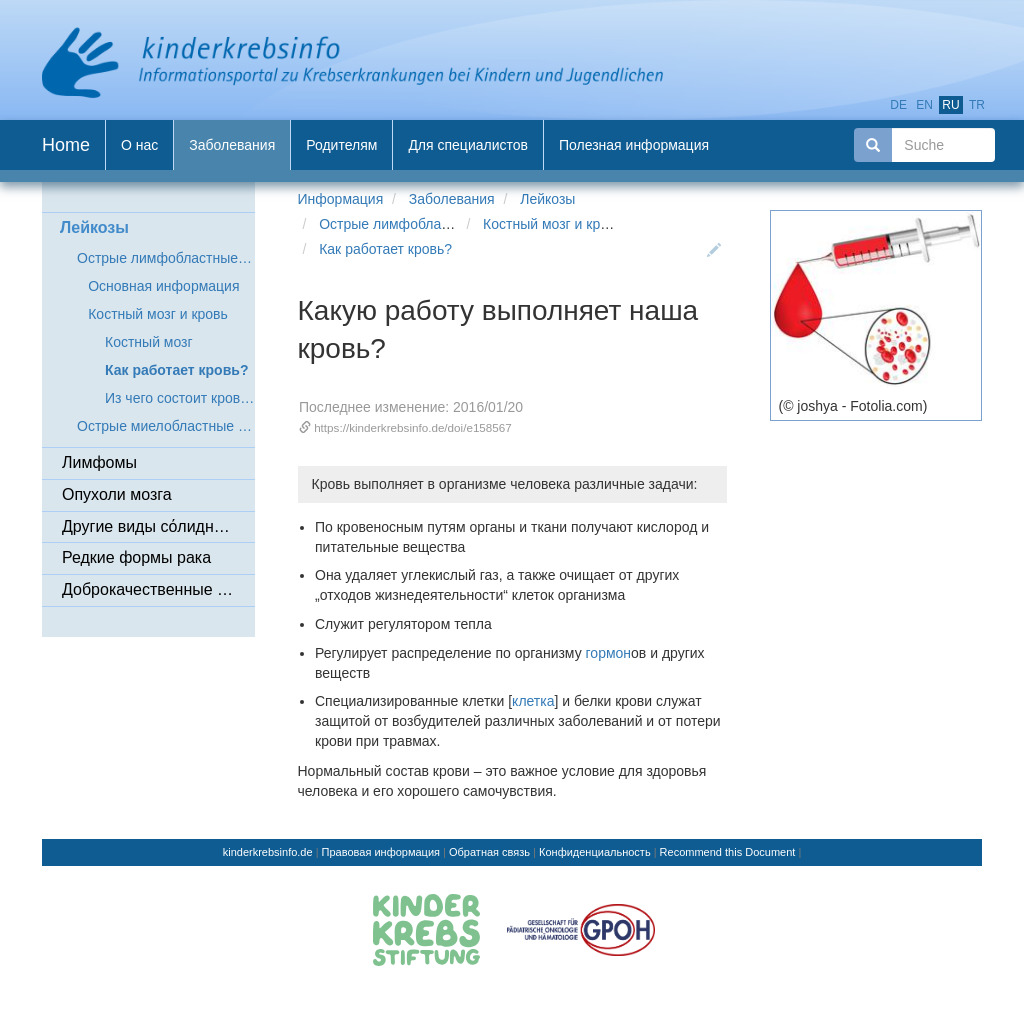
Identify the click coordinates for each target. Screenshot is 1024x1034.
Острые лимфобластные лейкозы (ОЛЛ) (449, 224)
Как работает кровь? (385, 249)
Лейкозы (547, 199)
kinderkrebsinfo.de (268, 852)
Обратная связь (489, 852)
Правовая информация (381, 852)
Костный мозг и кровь (553, 224)
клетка (533, 701)
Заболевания (452, 199)
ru (950, 105)
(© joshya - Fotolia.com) (853, 406)
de (898, 105)
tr (977, 105)
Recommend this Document (728, 852)
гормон (609, 653)
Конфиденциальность (595, 852)
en (924, 105)
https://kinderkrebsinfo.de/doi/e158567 (413, 427)
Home (66, 145)
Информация (341, 199)
